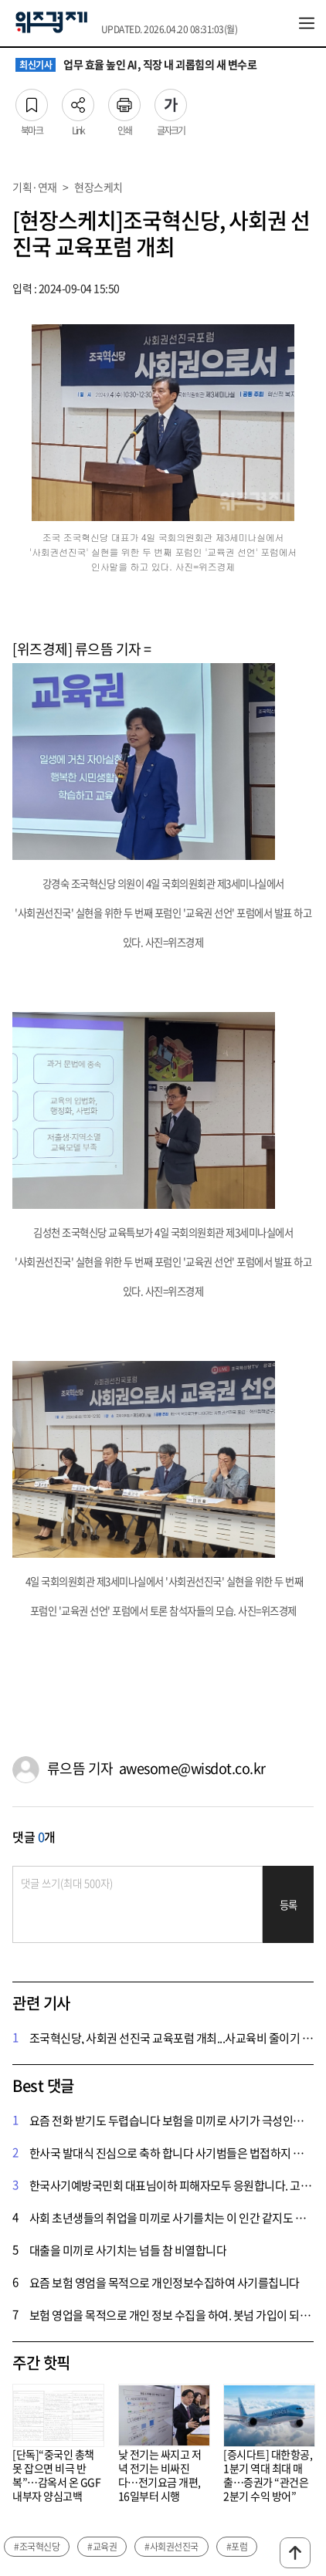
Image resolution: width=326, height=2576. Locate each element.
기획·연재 (34, 187)
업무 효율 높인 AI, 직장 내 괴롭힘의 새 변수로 (135, 65)
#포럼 (237, 2547)
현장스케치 (98, 187)
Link (78, 100)
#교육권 (102, 2547)
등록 (288, 1904)
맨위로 (295, 2552)
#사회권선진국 (171, 2547)
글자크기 (171, 100)
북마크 (31, 100)
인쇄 (124, 100)
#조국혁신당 (36, 2547)
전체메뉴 (306, 23)
